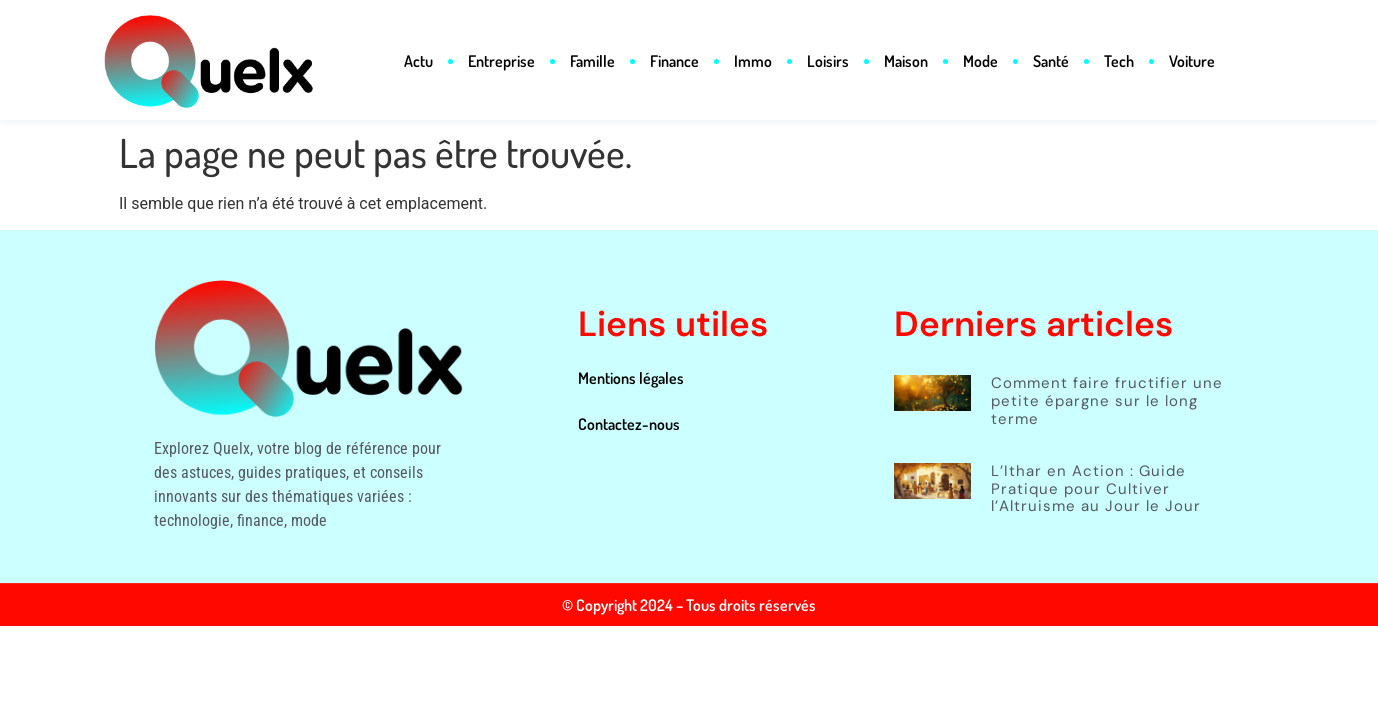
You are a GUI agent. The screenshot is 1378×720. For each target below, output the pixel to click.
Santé (1051, 61)
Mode (980, 61)
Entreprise (501, 61)
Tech (1119, 61)
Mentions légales (631, 378)
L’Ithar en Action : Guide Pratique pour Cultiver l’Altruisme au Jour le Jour (1096, 488)
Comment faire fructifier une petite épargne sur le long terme (1107, 400)
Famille (592, 61)
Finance (674, 61)
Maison (906, 61)
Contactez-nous (629, 424)
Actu (418, 61)
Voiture (1192, 61)
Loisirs (828, 61)
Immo (753, 61)
